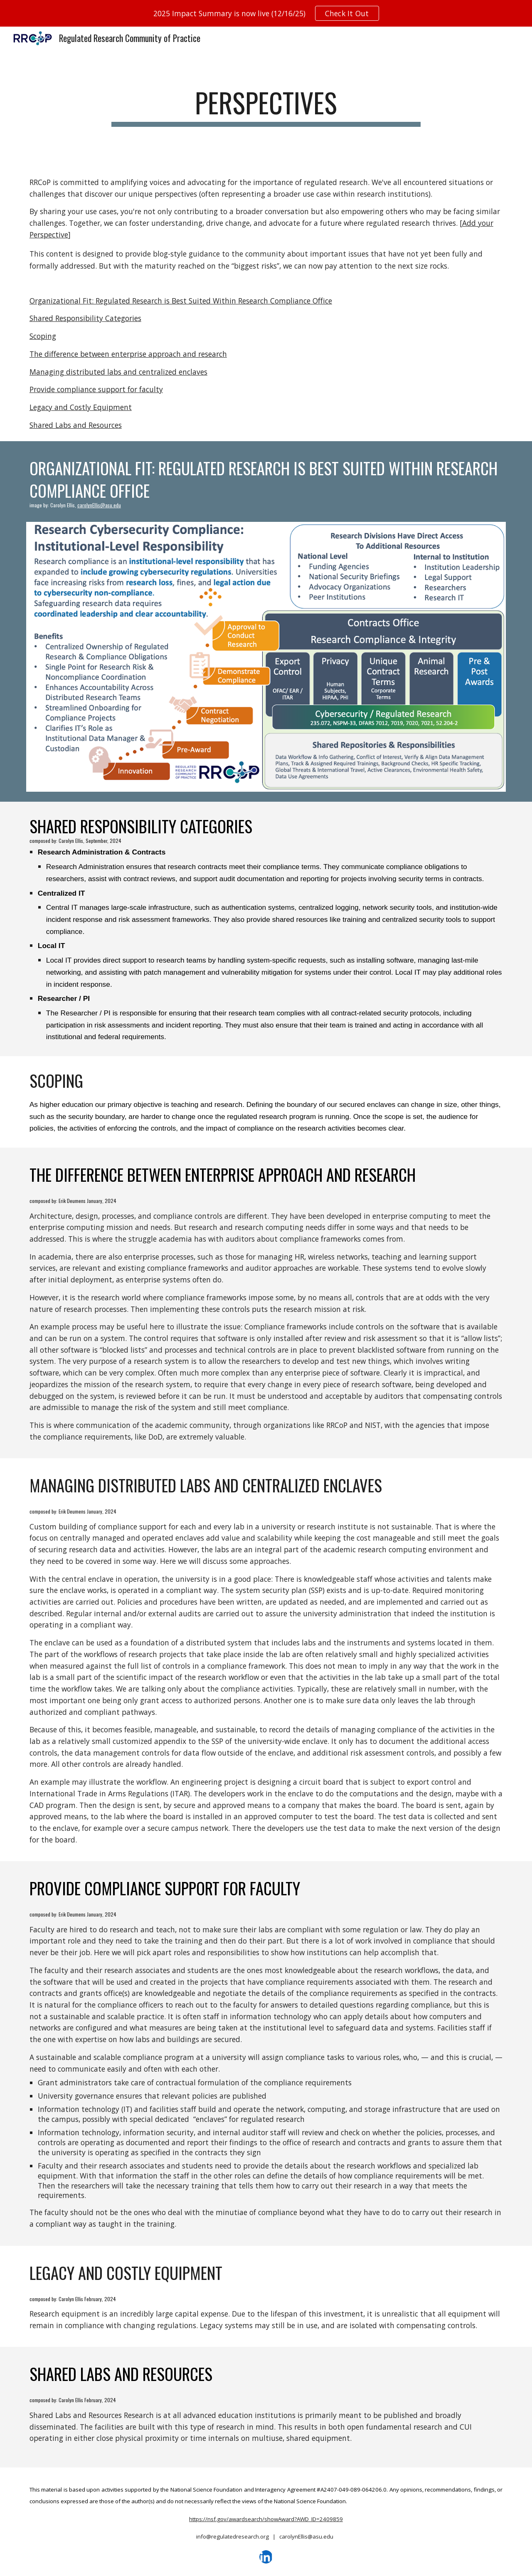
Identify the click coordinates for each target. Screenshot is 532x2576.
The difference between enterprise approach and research (128, 354)
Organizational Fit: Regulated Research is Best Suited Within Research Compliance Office (181, 301)
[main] (266, 106)
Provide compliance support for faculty (96, 389)
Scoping (43, 336)
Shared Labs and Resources (76, 425)
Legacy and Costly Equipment (81, 407)
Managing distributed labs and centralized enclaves (118, 372)
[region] (266, 13)
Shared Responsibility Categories (85, 318)
